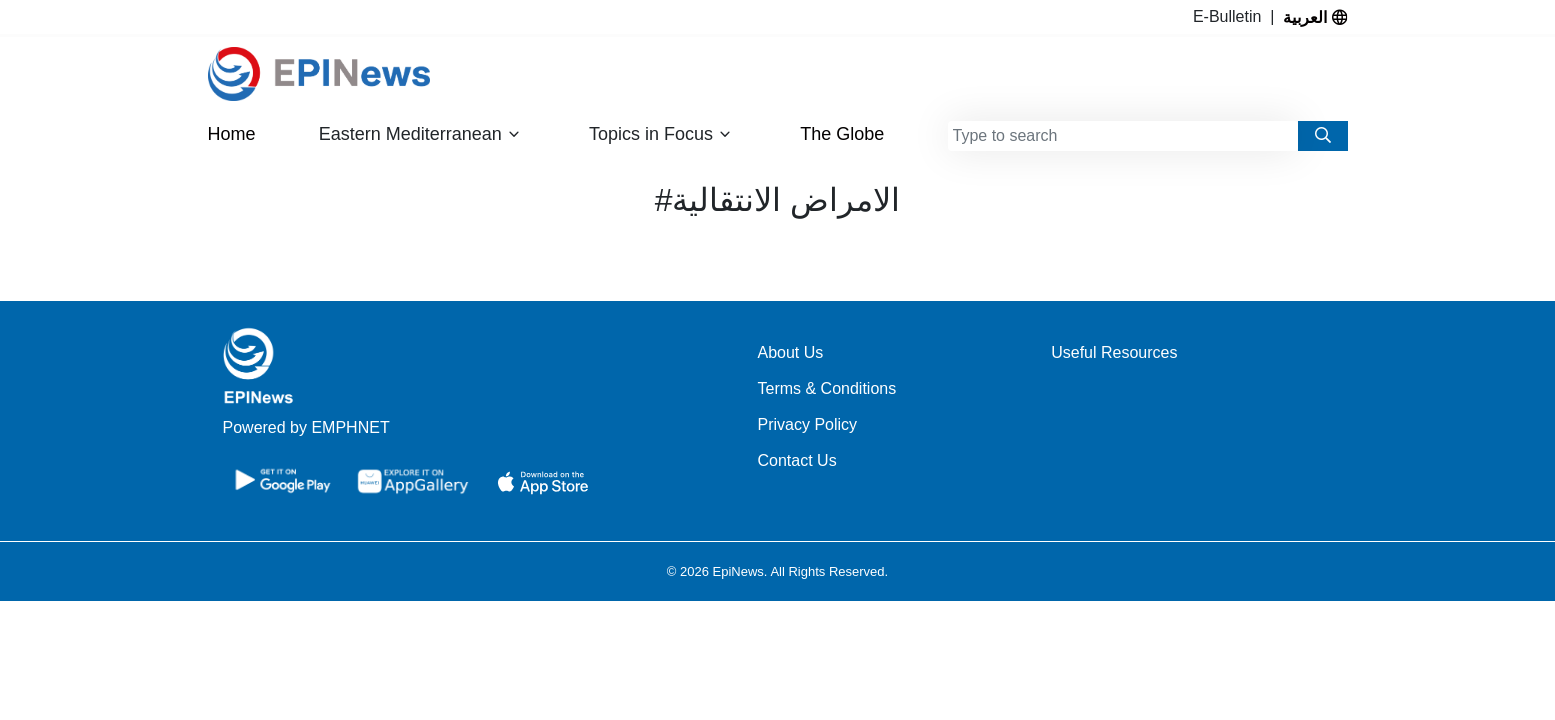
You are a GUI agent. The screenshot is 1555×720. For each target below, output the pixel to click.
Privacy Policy (808, 424)
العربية (1315, 17)
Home (232, 134)
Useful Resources (1114, 352)
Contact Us (797, 460)
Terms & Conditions (827, 388)
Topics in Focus (660, 134)
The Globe (842, 134)
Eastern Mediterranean (420, 134)
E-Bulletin (1231, 16)
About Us (791, 352)
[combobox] (1123, 136)
